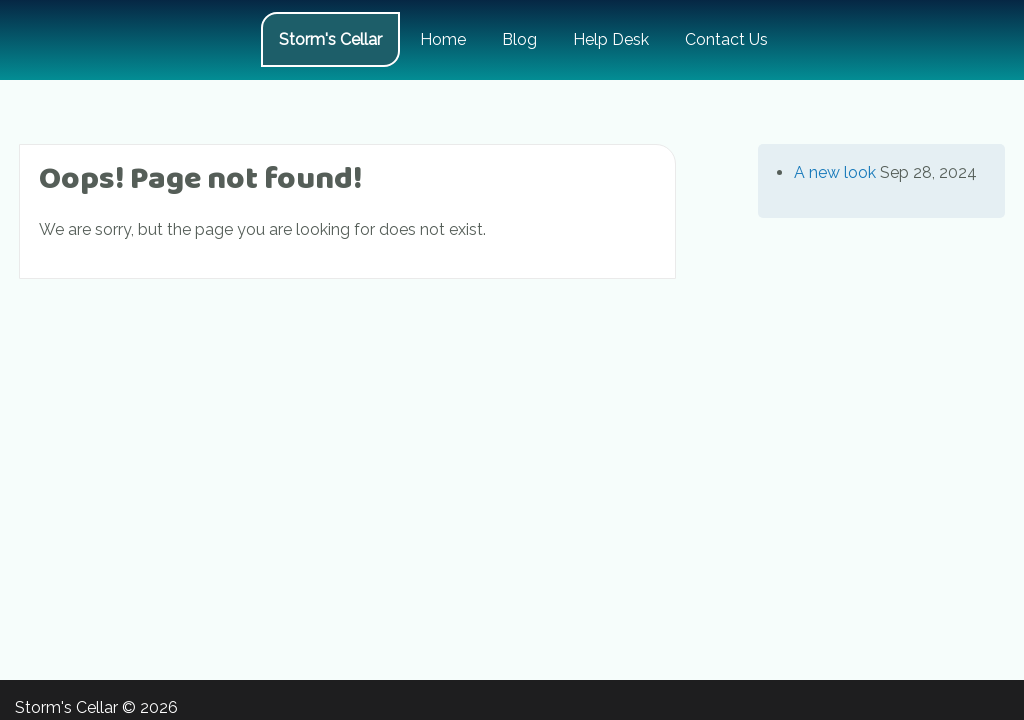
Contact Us (726, 39)
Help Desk (611, 39)
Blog (519, 39)
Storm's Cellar (330, 39)
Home (443, 39)
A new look (835, 172)
